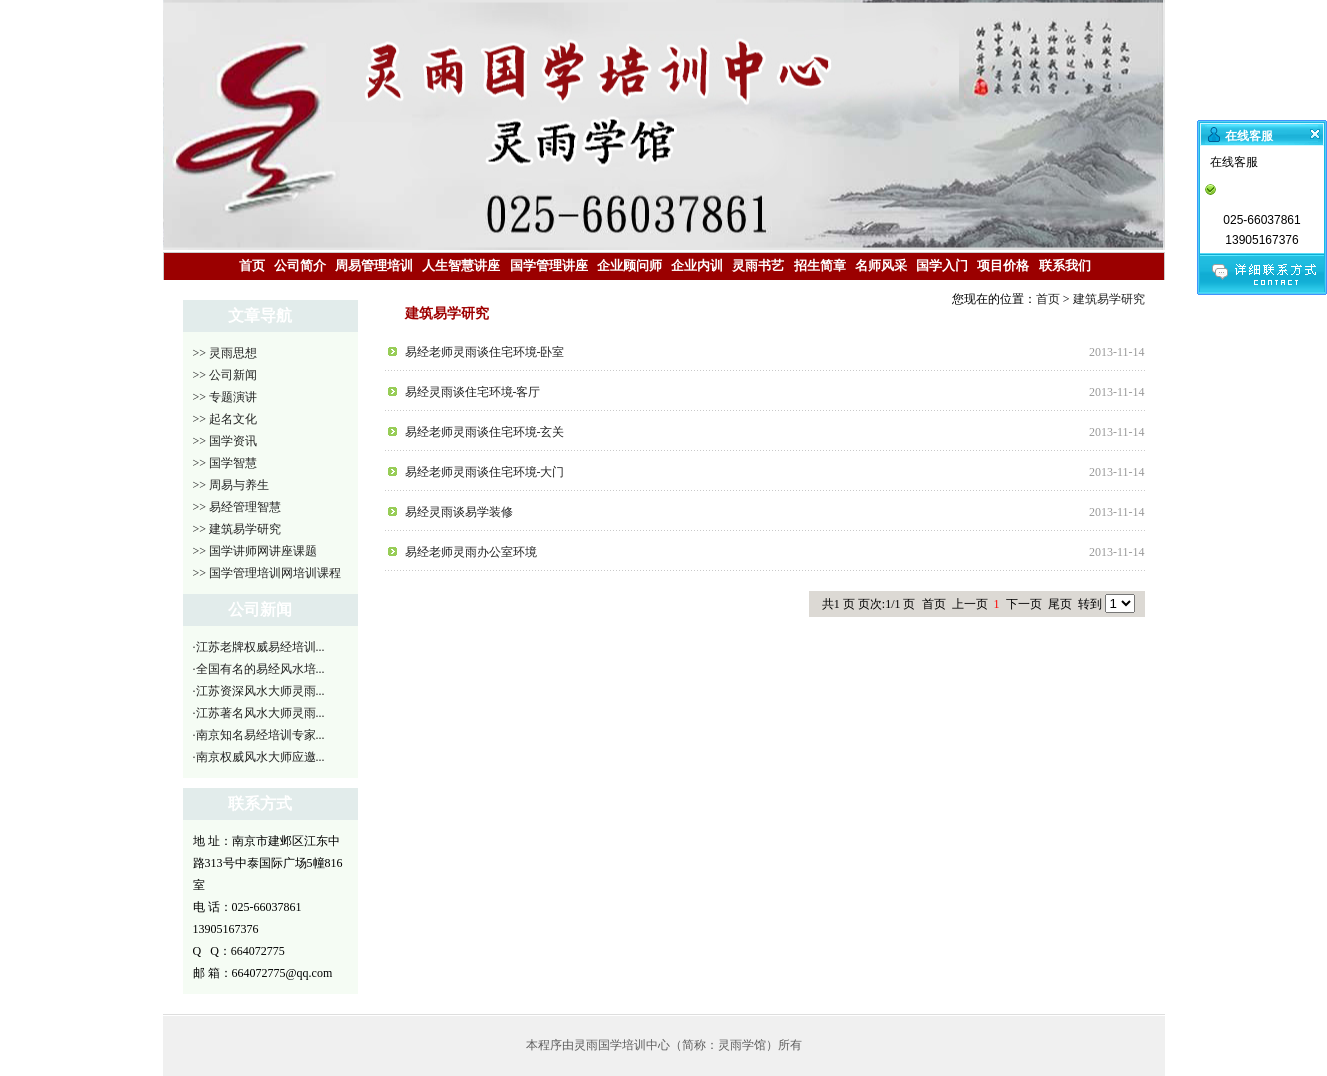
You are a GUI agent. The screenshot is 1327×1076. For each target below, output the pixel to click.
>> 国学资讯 (225, 441)
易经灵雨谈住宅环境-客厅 (473, 392)
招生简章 (820, 265)
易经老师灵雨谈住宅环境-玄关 (485, 432)
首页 (252, 265)
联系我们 (1065, 265)
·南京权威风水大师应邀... (259, 757)
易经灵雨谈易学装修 (459, 512)
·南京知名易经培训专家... (259, 735)
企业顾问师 (629, 265)
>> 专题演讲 (225, 397)
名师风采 (881, 265)
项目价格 (1003, 265)
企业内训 (697, 265)
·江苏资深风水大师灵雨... (259, 691)
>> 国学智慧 (225, 463)
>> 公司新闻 (225, 375)
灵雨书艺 (758, 265)
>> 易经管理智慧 (237, 507)
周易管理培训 (374, 265)
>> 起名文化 (225, 419)
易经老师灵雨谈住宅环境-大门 (485, 472)
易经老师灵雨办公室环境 (471, 552)
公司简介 (300, 265)
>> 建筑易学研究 (237, 529)
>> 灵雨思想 (225, 353)
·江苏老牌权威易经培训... (259, 647)
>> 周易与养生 (231, 485)
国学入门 (942, 265)
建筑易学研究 (1109, 299)
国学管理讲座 (549, 265)
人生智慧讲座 (461, 265)
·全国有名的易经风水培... (259, 669)
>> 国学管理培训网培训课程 (267, 573)
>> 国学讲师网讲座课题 (255, 551)
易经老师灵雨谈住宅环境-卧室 (485, 352)
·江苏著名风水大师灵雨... (259, 713)
